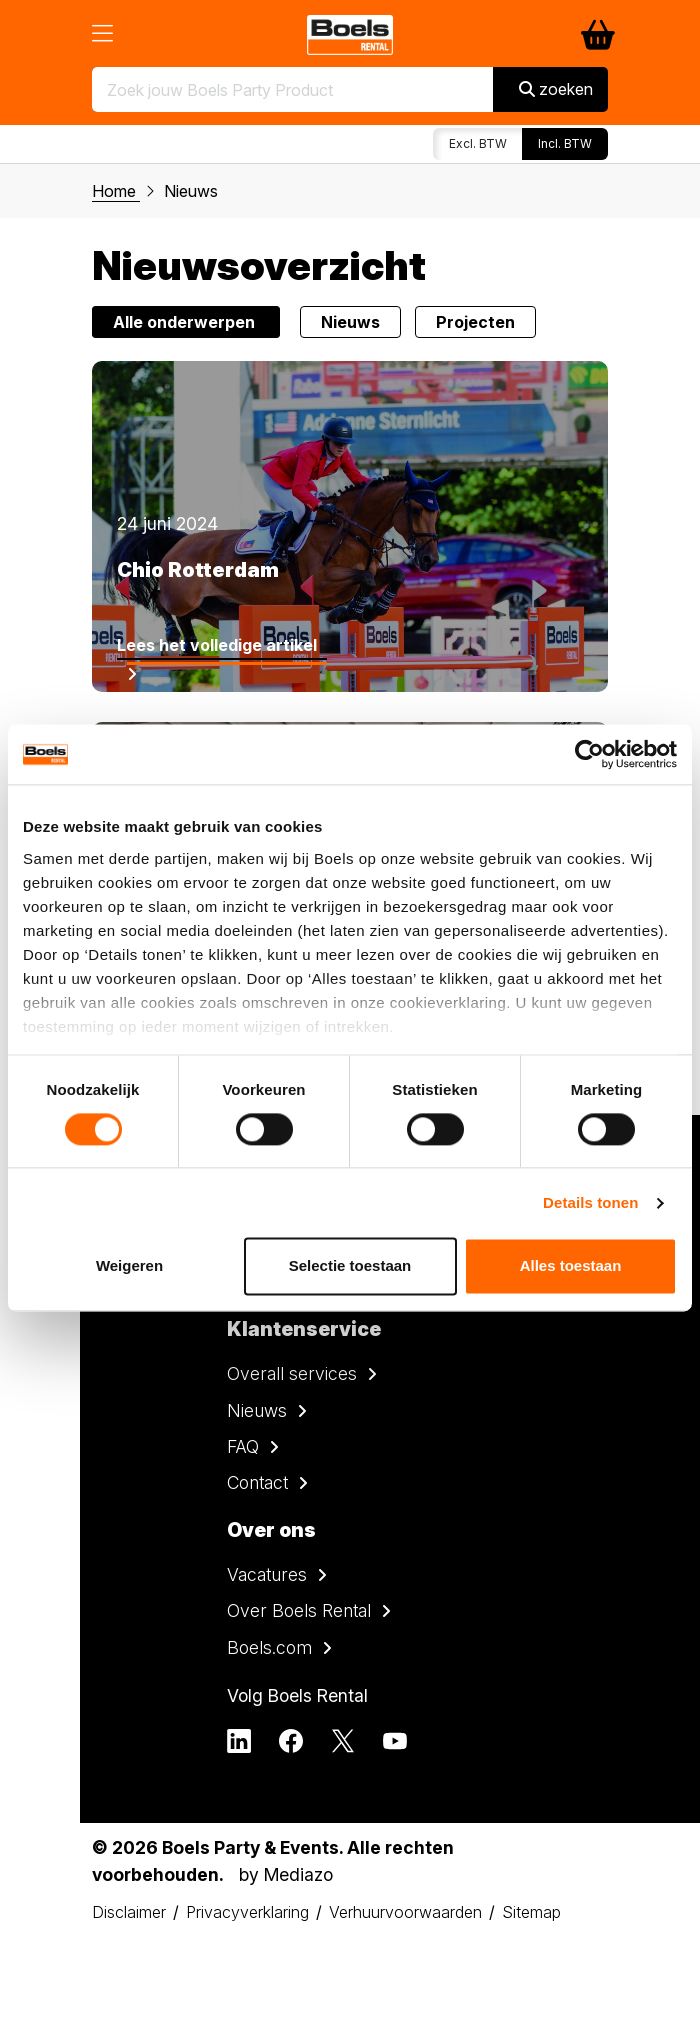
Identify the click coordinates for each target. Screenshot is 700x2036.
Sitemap (531, 1912)
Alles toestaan (571, 1266)
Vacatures (267, 1574)
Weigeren (129, 1266)
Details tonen (590, 1202)
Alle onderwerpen (186, 322)
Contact (257, 1482)
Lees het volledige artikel (217, 645)
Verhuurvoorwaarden (405, 1912)
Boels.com (269, 1647)
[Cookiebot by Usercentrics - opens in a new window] (589, 754)
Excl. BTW (478, 143)
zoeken (556, 89)
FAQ (243, 1446)
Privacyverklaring (247, 1912)
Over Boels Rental (299, 1610)
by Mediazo (286, 1874)
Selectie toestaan (350, 1266)
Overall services (292, 1373)
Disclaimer (129, 1912)
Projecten (475, 322)
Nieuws (350, 322)
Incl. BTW (565, 143)
